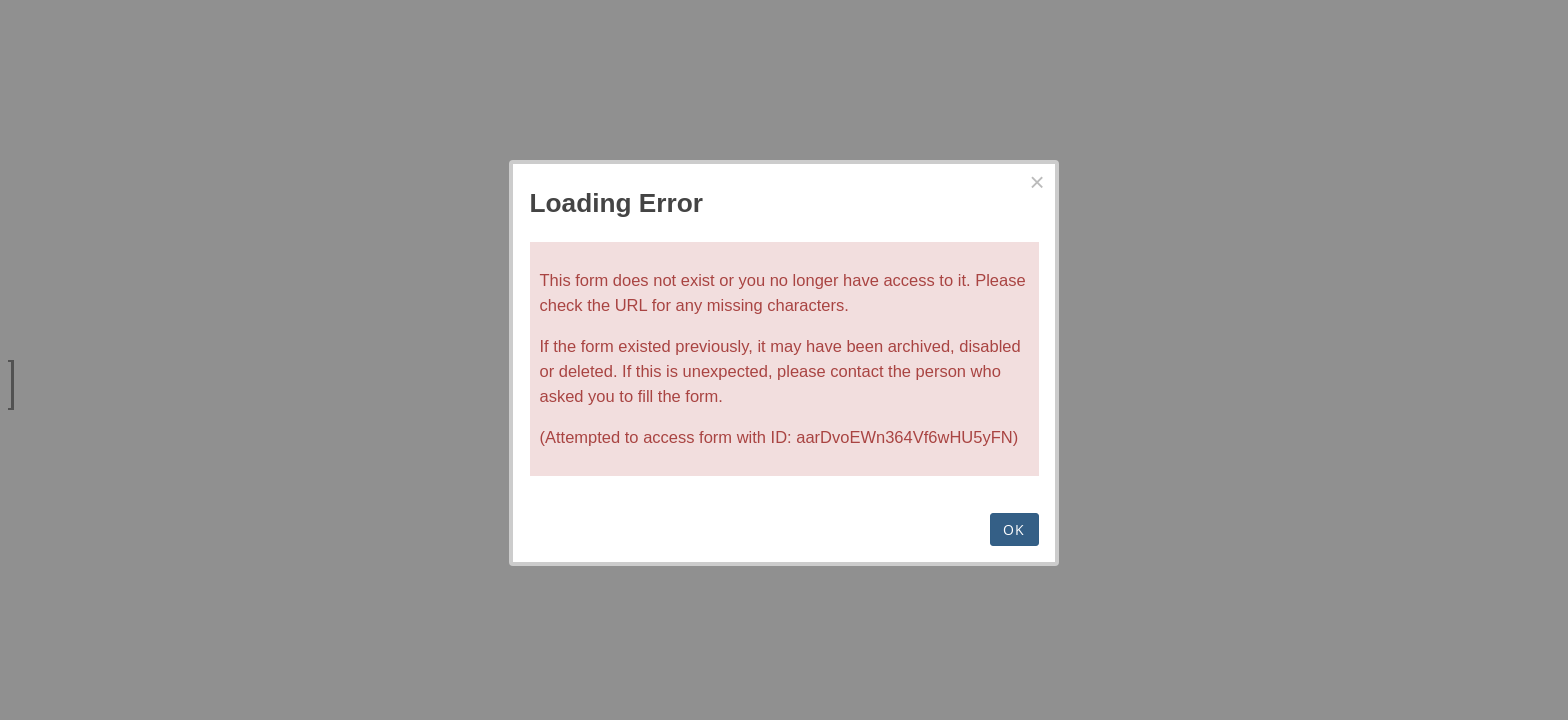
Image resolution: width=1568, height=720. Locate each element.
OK (1014, 529)
